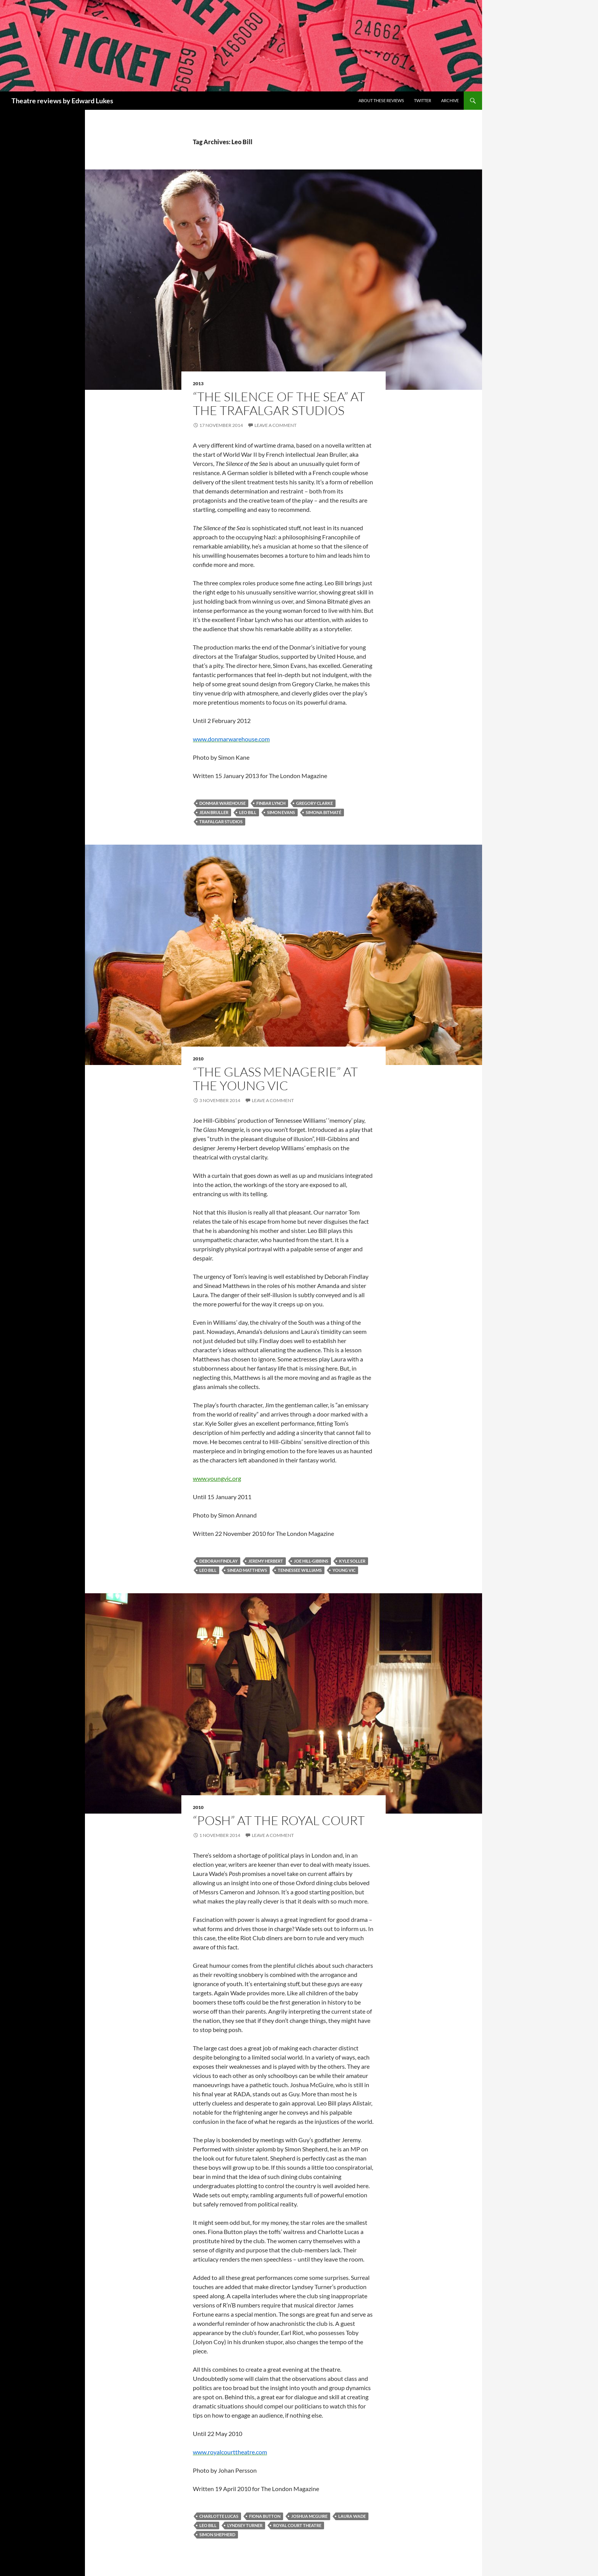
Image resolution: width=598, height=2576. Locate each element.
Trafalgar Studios (221, 821)
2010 (198, 1059)
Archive (450, 100)
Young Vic (343, 1570)
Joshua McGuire (309, 2516)
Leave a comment (275, 425)
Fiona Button (264, 2516)
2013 (198, 383)
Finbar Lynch (270, 803)
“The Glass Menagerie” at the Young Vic (275, 1078)
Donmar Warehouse (222, 803)
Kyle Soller (352, 1560)
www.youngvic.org (217, 1478)
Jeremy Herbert (265, 1560)
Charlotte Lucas (218, 2516)
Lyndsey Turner (244, 2525)
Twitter (422, 100)
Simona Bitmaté (323, 812)
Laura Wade (352, 2516)
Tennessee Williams (300, 1570)
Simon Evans (281, 812)
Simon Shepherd (217, 2534)
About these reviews (381, 100)
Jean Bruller (213, 812)
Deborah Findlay (218, 1560)
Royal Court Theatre (297, 2525)
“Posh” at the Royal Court (279, 1820)
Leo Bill (247, 812)
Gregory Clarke (314, 803)
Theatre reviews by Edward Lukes (62, 100)
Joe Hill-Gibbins (311, 1560)
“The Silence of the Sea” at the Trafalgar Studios (279, 403)
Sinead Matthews (247, 1570)
